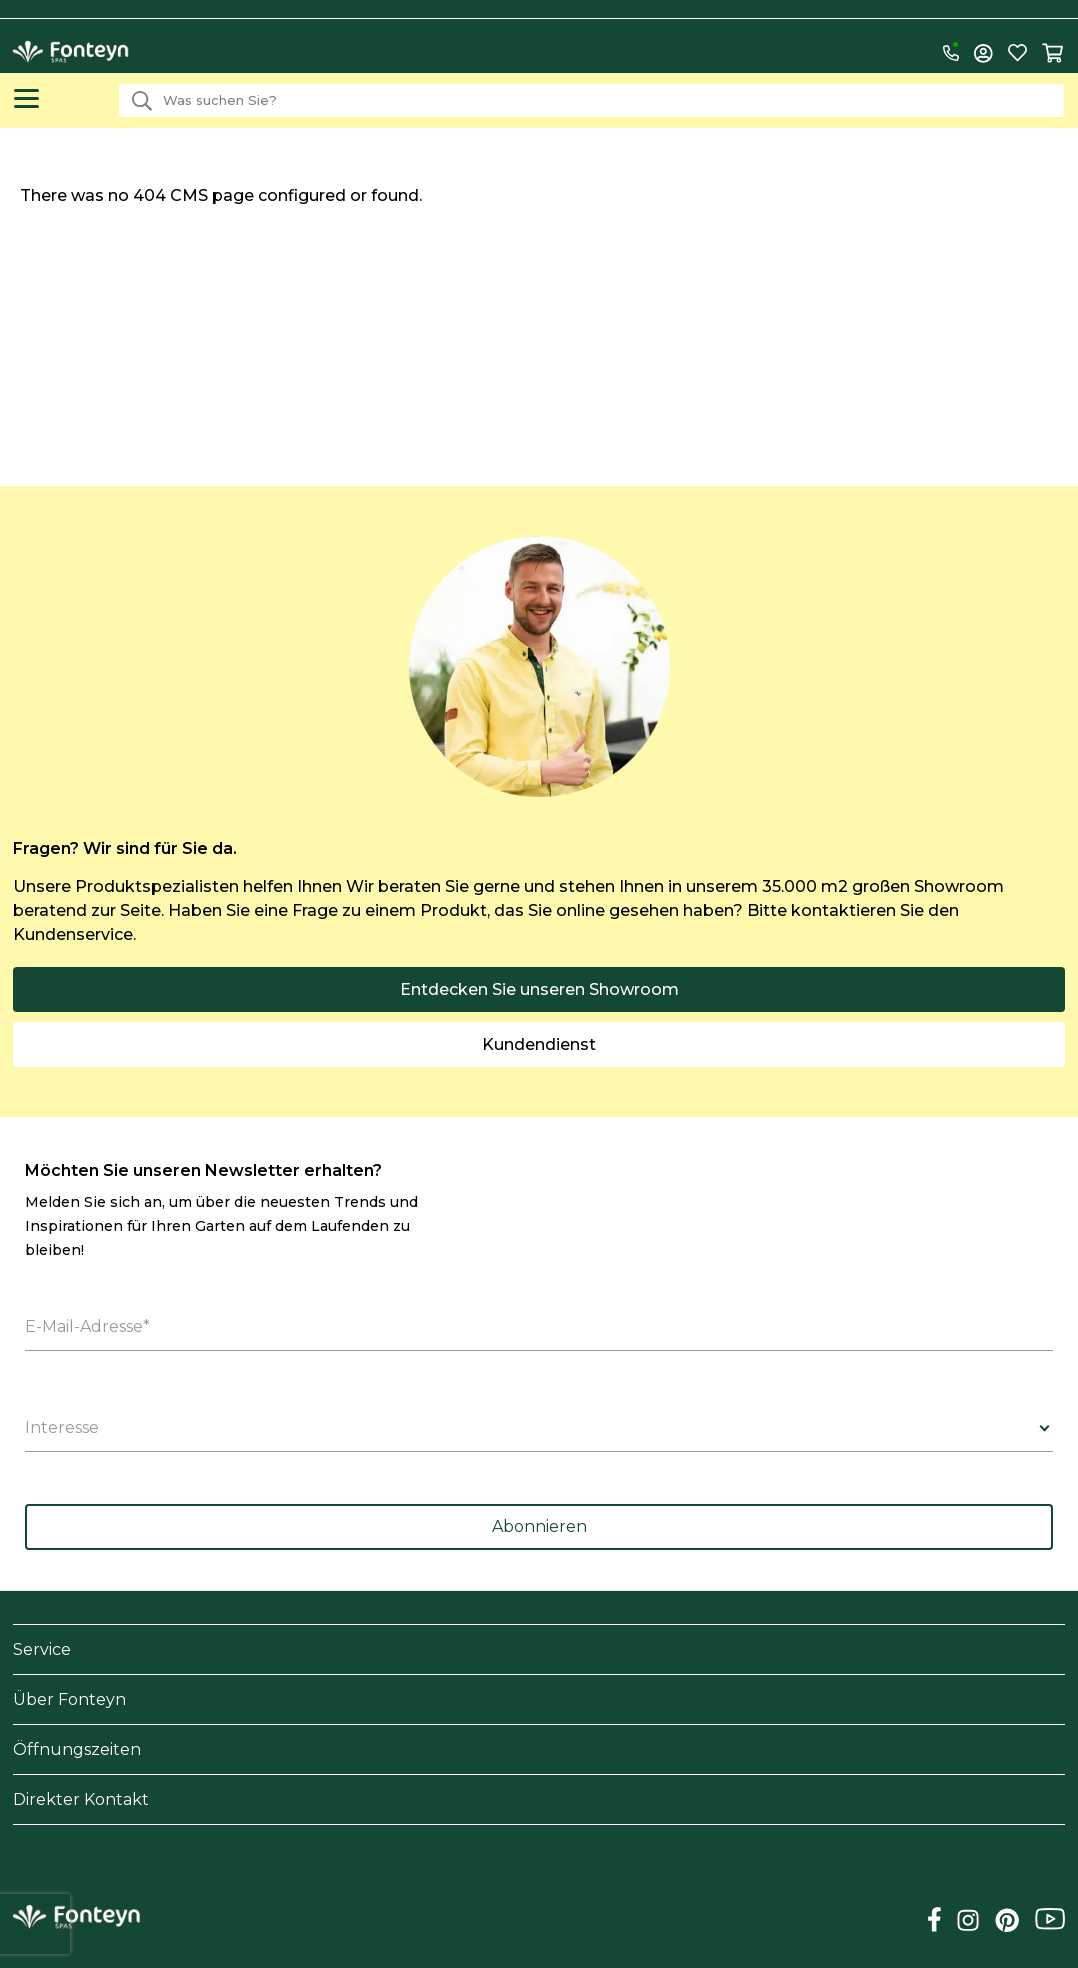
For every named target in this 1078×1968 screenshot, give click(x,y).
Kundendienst (539, 1044)
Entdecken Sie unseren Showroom (539, 989)
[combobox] (591, 100)
